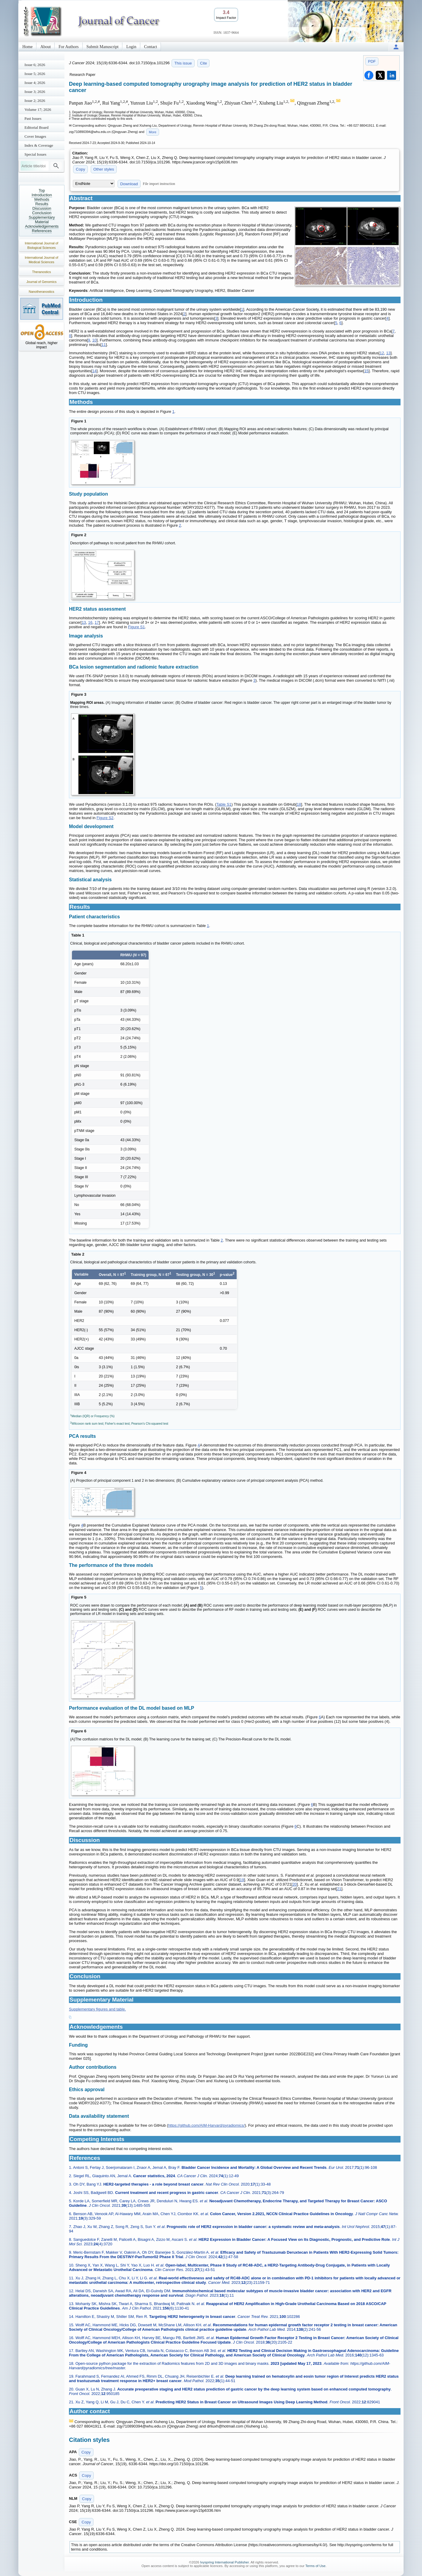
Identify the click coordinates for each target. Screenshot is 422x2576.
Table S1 (224, 804)
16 (90, 622)
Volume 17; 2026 (37, 109)
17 (97, 622)
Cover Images (35, 136)
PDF (372, 61)
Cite (203, 63)
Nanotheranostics (41, 291)
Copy (80, 169)
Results (41, 204)
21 (339, 1889)
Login (131, 47)
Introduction (42, 195)
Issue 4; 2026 (34, 82)
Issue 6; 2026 (34, 64)
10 (94, 340)
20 (294, 1884)
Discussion (42, 208)
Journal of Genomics (42, 282)
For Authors (68, 47)
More (152, 132)
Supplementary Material (42, 219)
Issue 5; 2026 (34, 73)
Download (129, 184)
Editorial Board (36, 127)
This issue (183, 63)
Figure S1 (136, 627)
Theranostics (41, 272)
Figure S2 (105, 818)
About (45, 47)
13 (388, 353)
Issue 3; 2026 (34, 91)
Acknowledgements (42, 226)
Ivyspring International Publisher (224, 2562)
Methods (41, 199)
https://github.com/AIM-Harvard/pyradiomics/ (206, 2125)
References (42, 231)
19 (242, 1880)
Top (42, 190)
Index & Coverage (38, 145)
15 (366, 371)
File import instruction (159, 184)
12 (382, 353)
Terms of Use (315, 2566)
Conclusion (41, 213)
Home (27, 47)
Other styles (103, 169)
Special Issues (35, 154)
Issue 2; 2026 (34, 100)
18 (299, 804)
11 (103, 344)
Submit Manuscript (103, 47)
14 (94, 371)
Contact (150, 47)
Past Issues (32, 118)
